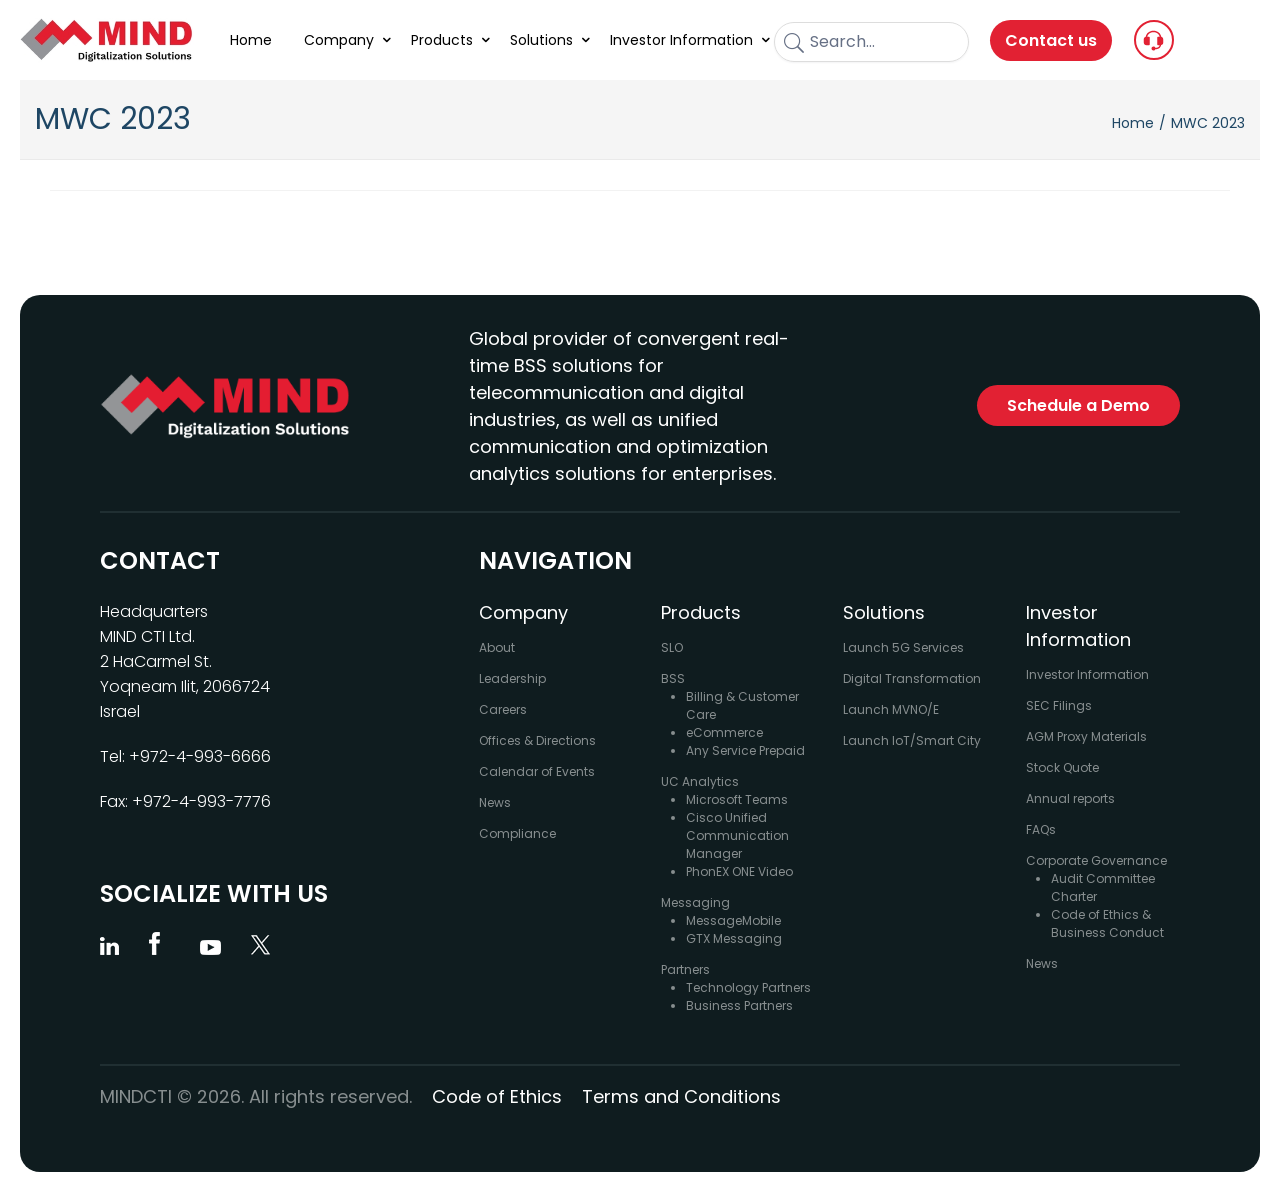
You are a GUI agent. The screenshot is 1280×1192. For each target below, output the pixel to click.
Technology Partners (748, 987)
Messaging (695, 902)
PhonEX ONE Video (739, 871)
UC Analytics (700, 781)
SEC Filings (1059, 705)
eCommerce (724, 732)
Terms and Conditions (681, 1096)
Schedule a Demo (1078, 405)
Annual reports (1070, 798)
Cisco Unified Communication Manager (737, 835)
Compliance (517, 833)
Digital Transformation (912, 678)
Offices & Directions (537, 740)
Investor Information (1087, 674)
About (497, 647)
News (495, 802)
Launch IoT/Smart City (912, 740)
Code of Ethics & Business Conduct (1107, 923)
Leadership (512, 678)
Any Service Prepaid (745, 750)
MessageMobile (733, 920)
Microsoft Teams (737, 799)
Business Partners (739, 1005)
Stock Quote (1062, 767)
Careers (503, 709)
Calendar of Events (537, 771)
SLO (672, 647)
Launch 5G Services (903, 647)
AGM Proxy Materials (1086, 736)
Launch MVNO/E (891, 709)
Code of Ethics (497, 1096)
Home (1133, 123)
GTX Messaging (734, 938)
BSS (673, 678)
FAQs (1041, 829)
